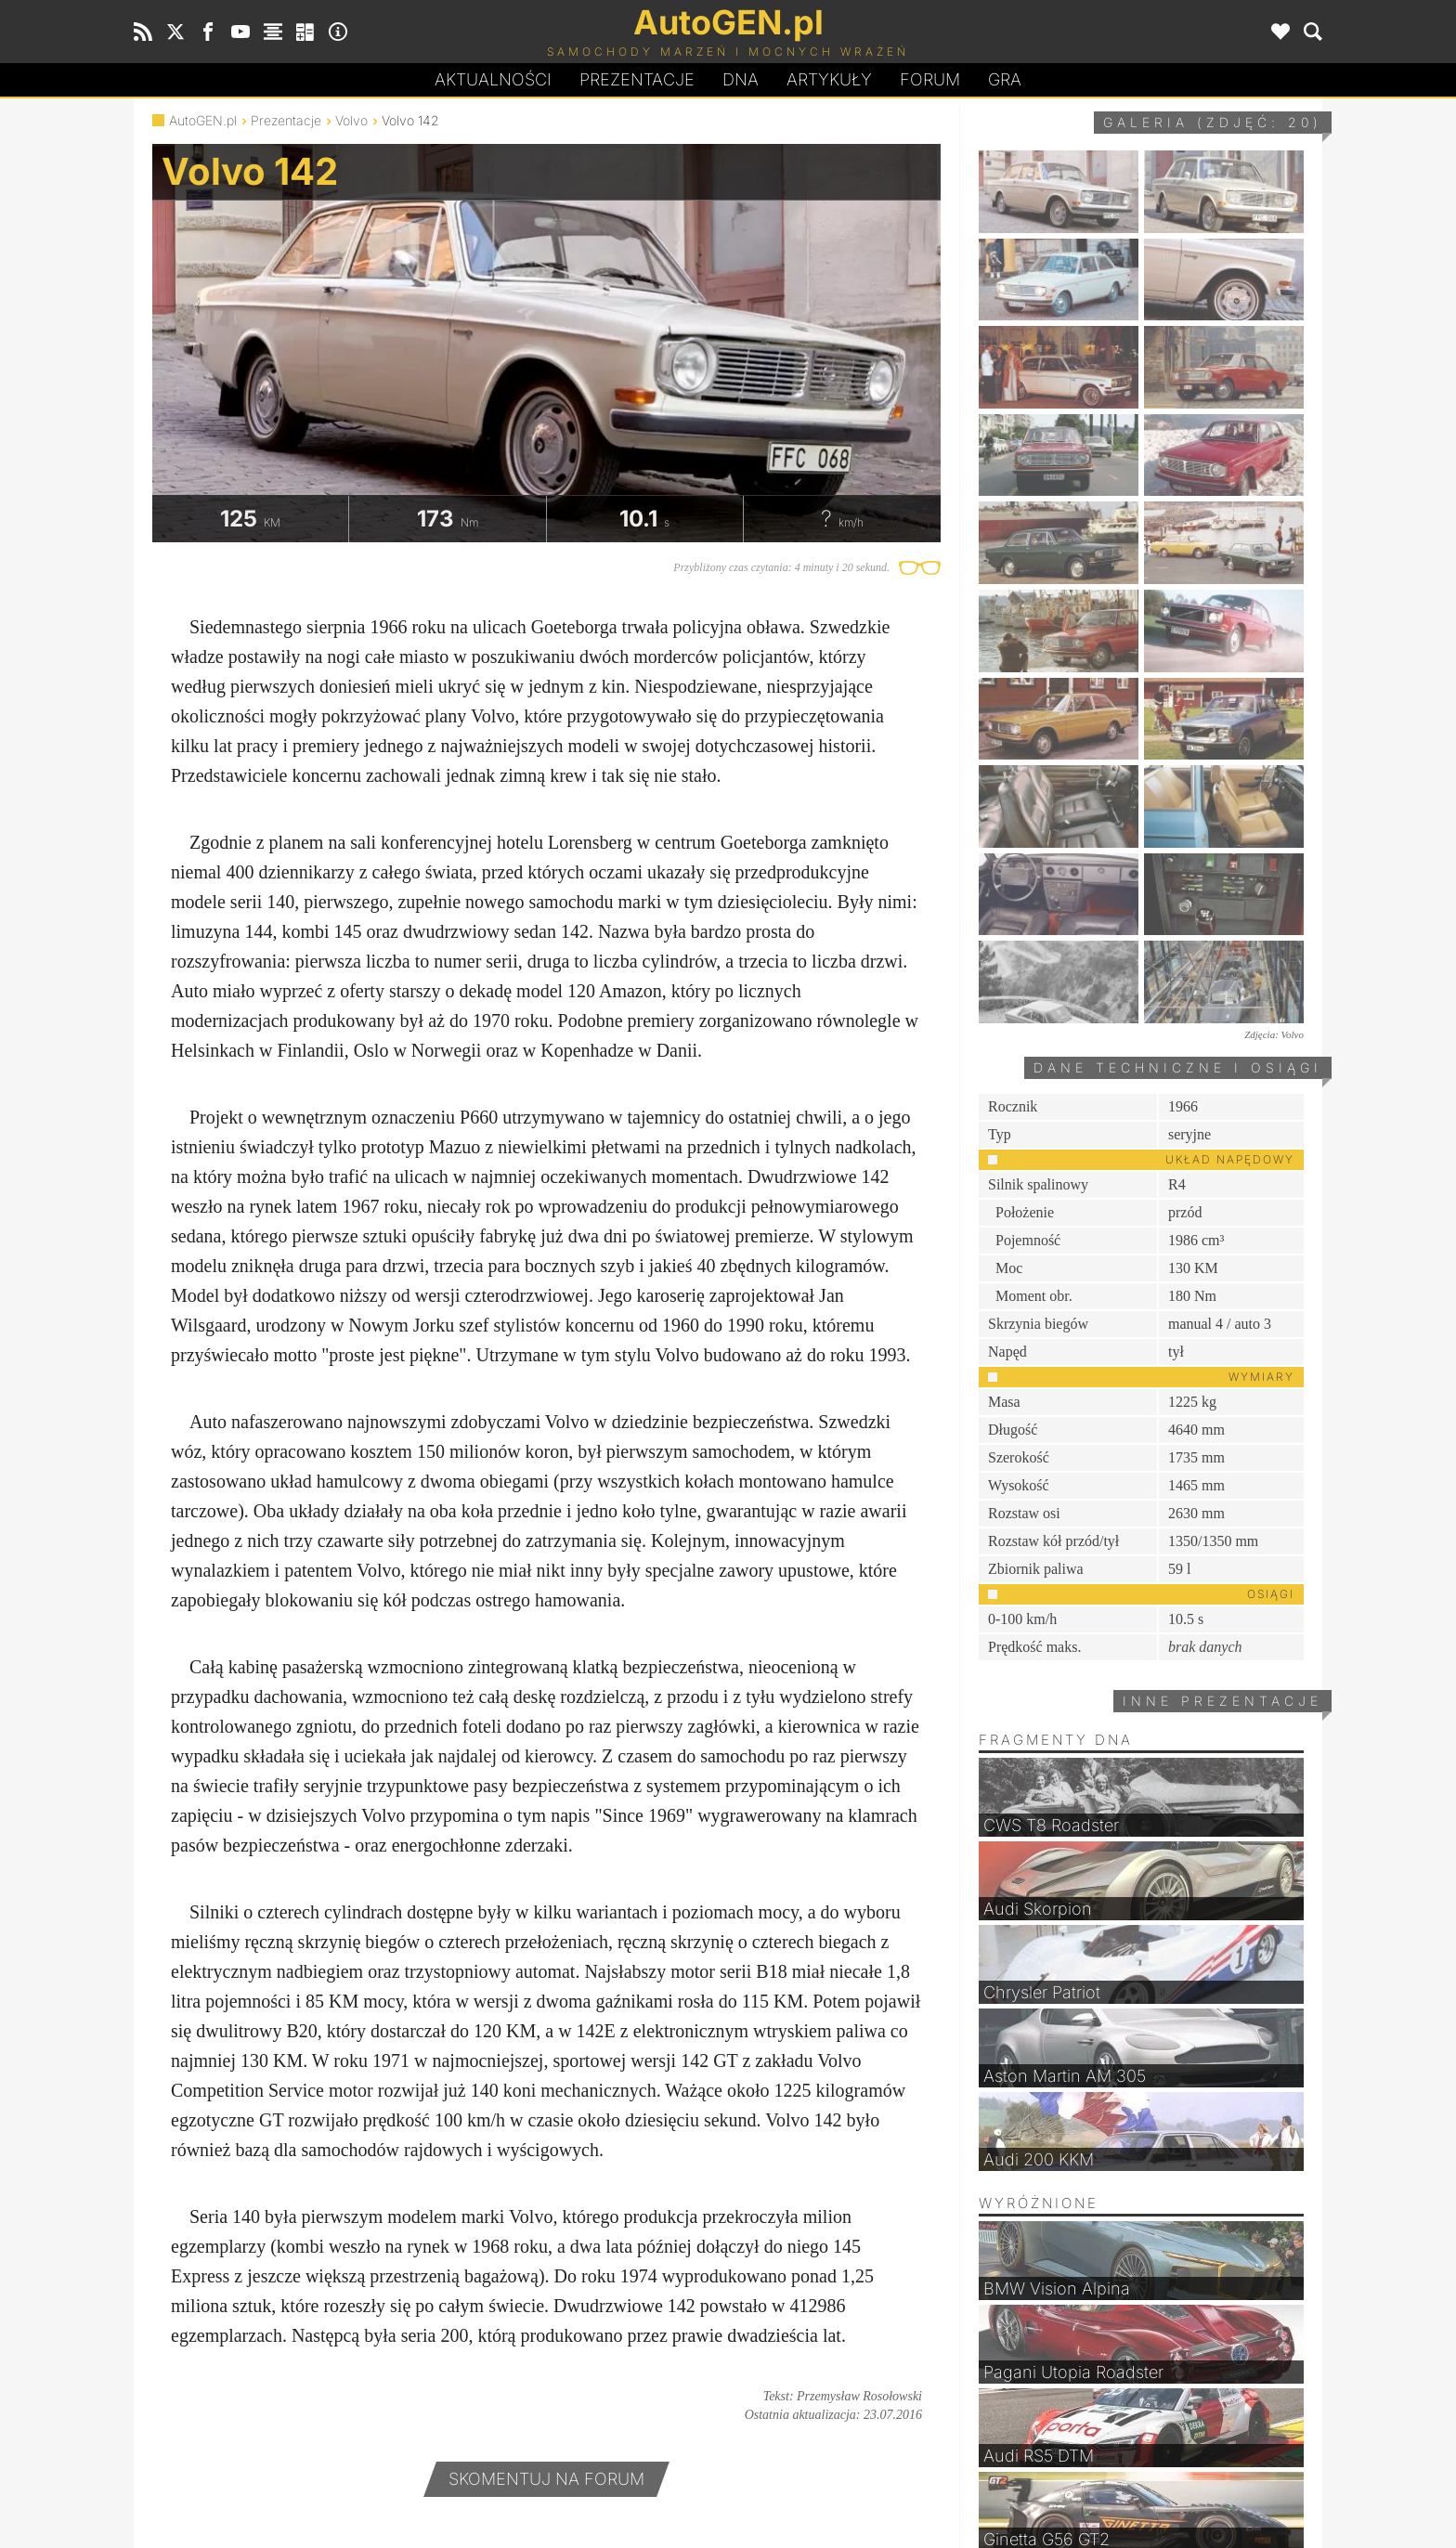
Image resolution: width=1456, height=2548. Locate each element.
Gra (1004, 79)
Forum (930, 79)
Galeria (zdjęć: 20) (1212, 122)
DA (740, 80)
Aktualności (493, 79)
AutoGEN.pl (203, 120)
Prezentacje (637, 79)
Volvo (351, 120)
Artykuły (829, 79)
